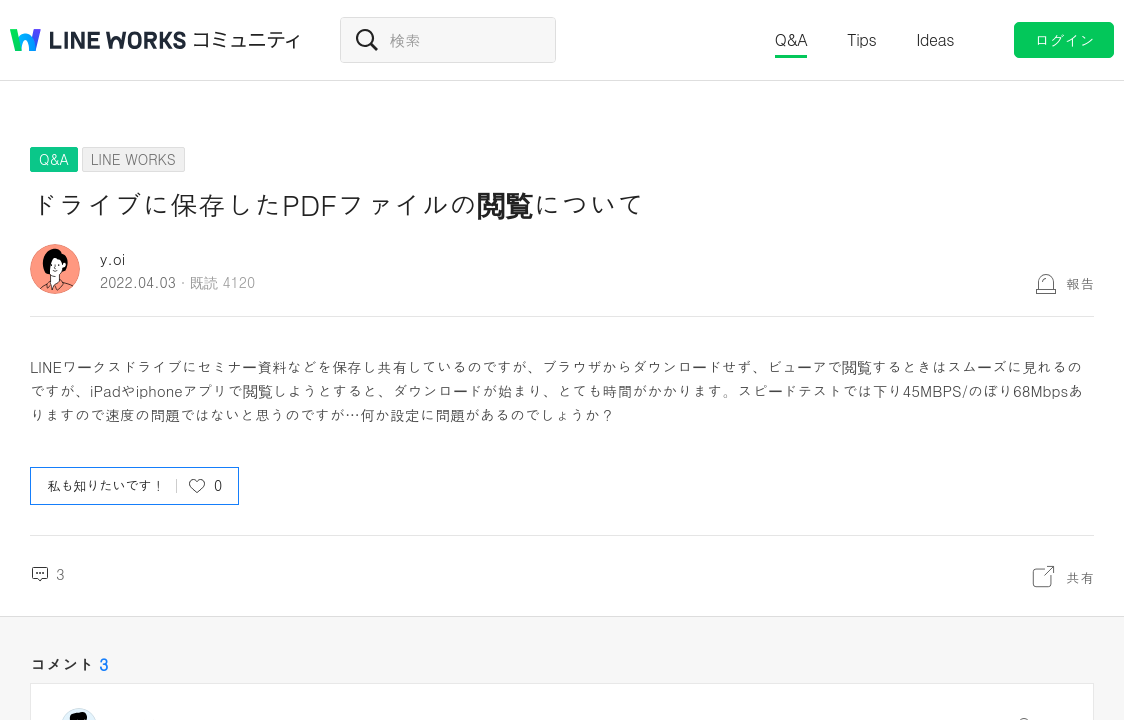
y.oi (112, 258)
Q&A (791, 39)
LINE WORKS (133, 159)
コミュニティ (247, 40)
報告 (1080, 283)
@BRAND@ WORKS (98, 40)
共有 (1080, 577)
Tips (861, 39)
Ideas (935, 39)
